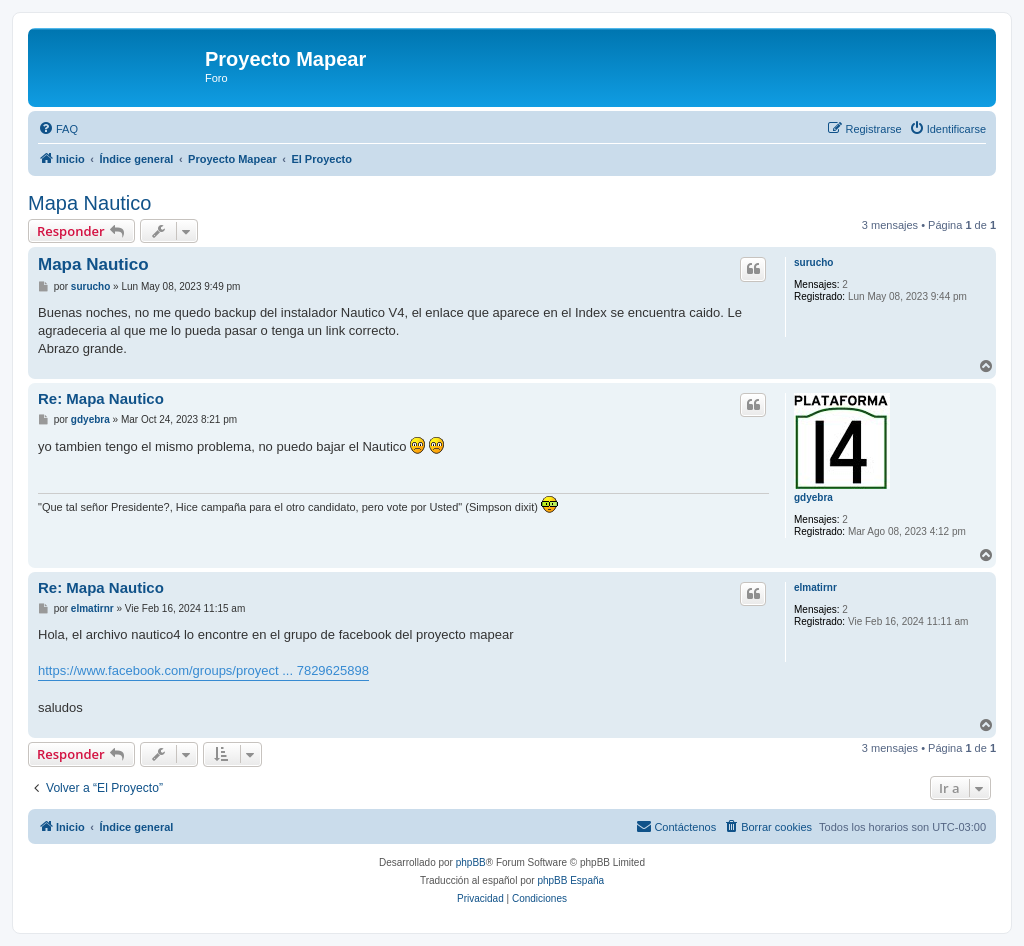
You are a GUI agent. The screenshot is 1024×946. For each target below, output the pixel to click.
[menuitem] (58, 129)
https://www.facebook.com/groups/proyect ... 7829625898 (203, 670)
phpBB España (570, 880)
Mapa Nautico (89, 203)
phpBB (471, 862)
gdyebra (813, 497)
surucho (813, 262)
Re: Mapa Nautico (101, 398)
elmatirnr (815, 587)
